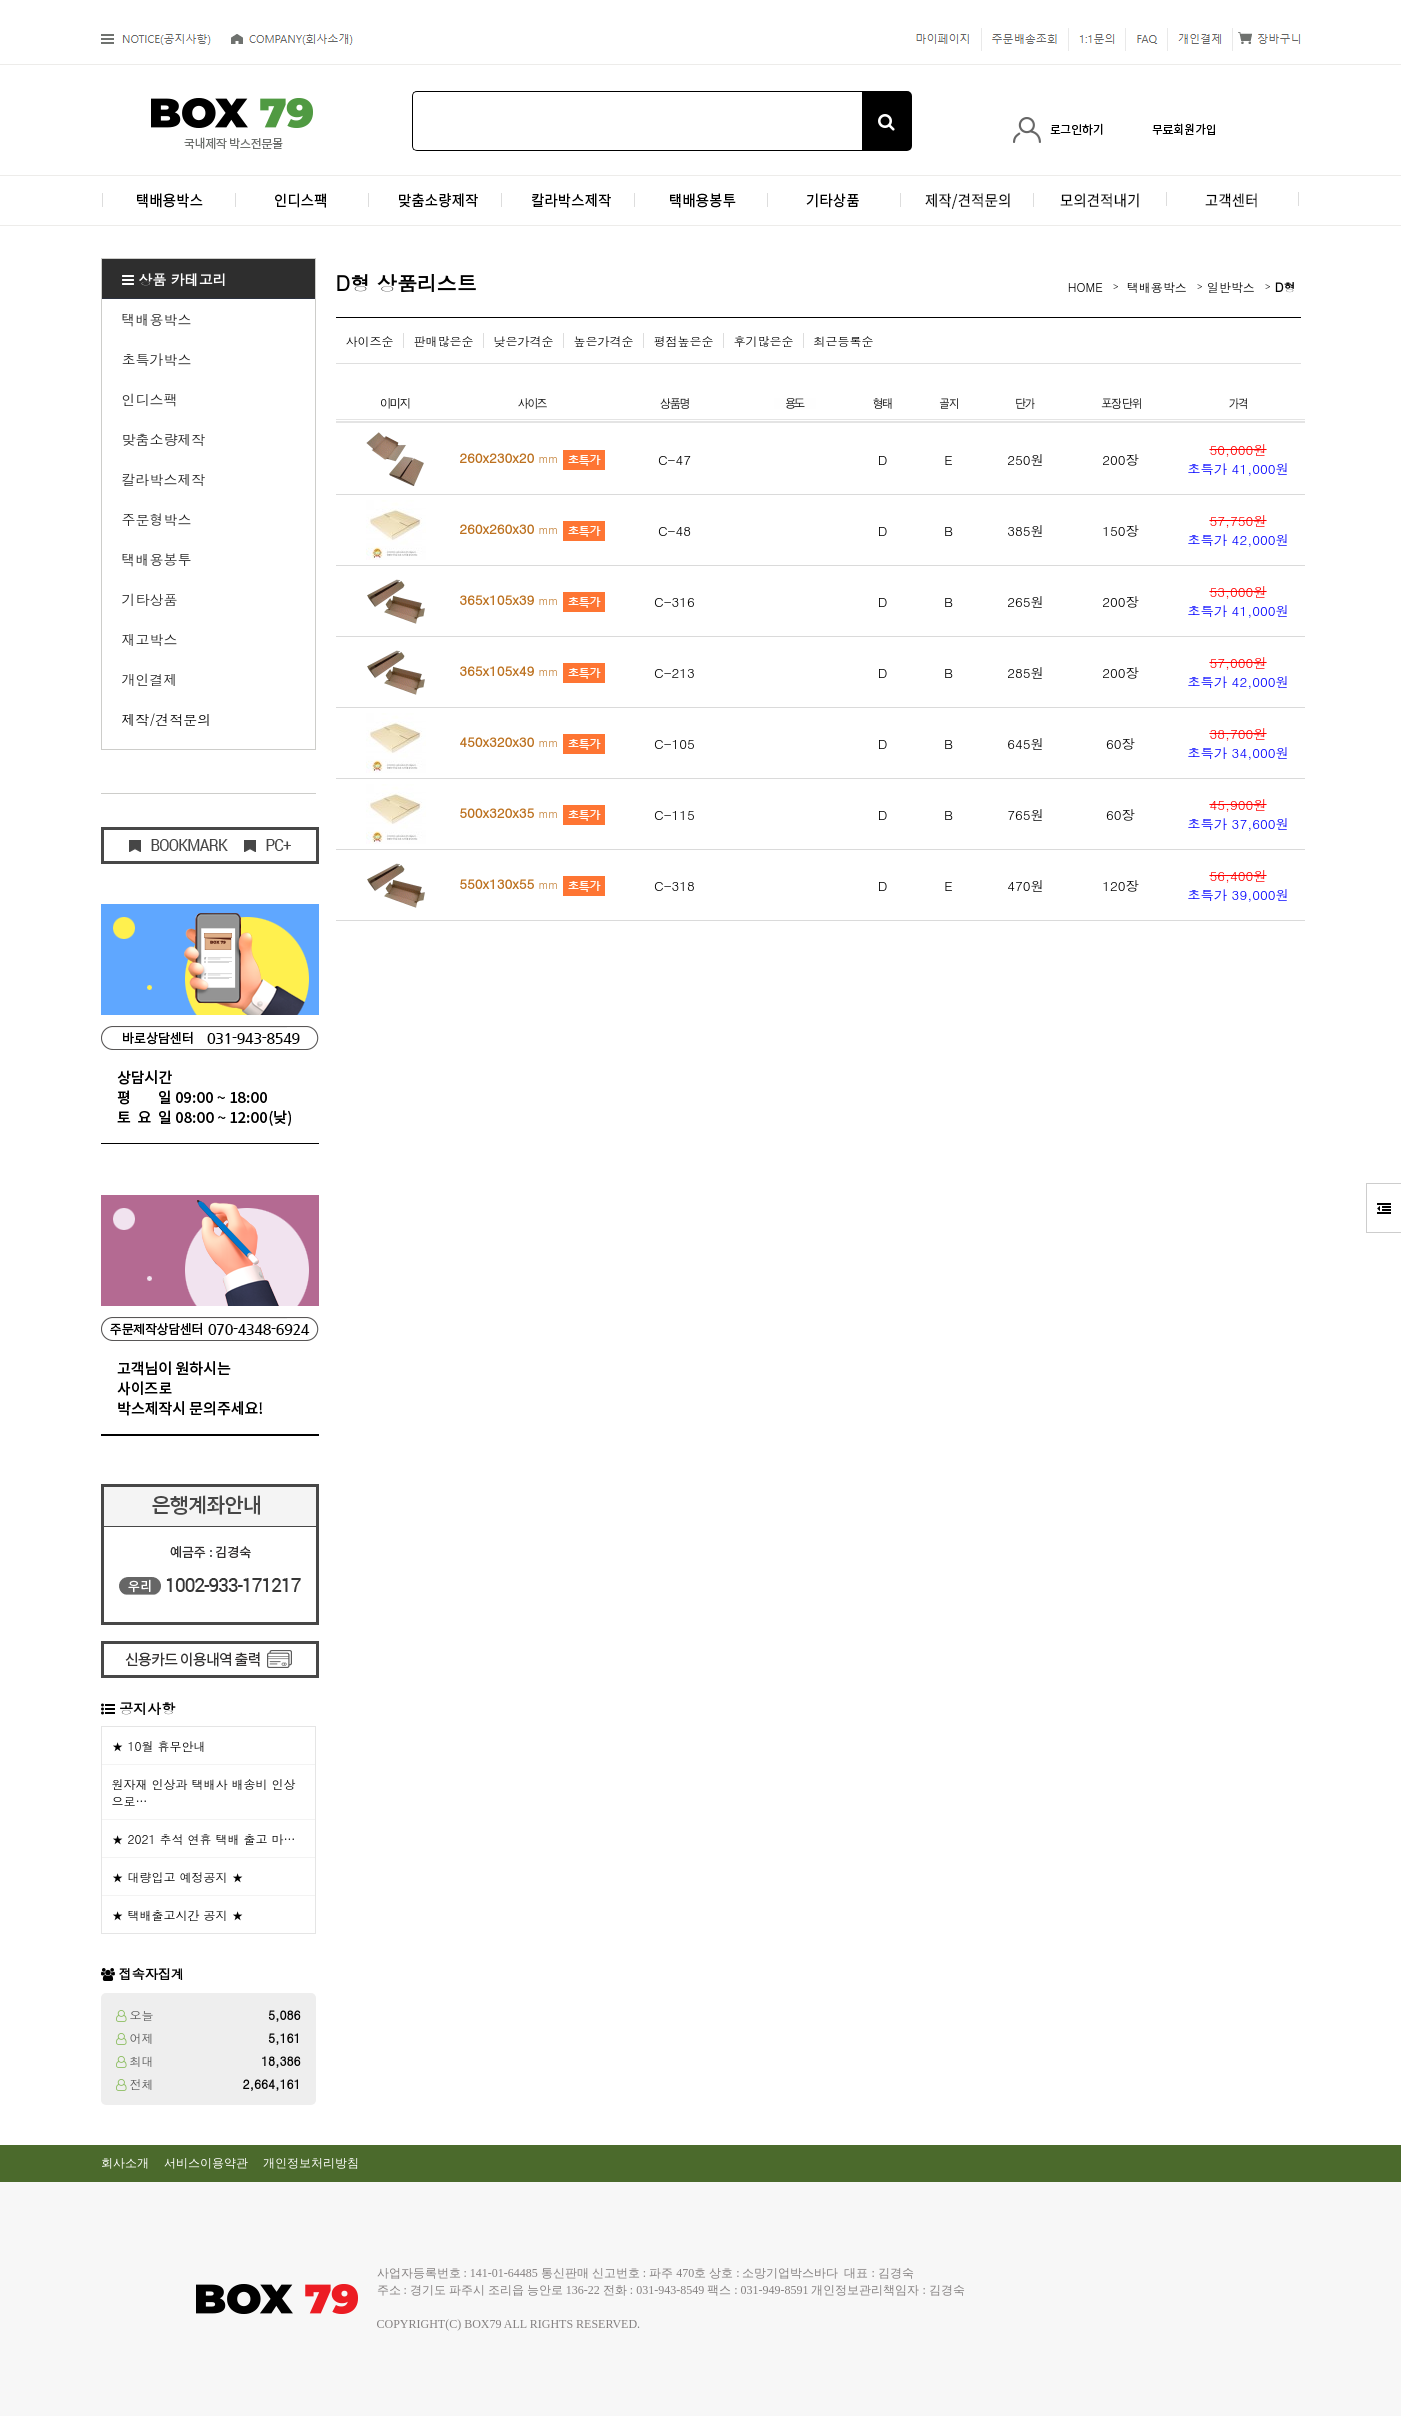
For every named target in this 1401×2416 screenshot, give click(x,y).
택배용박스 (157, 319)
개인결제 (150, 679)
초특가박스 (157, 359)
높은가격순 (604, 340)
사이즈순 (370, 340)
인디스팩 (150, 399)
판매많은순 (444, 340)
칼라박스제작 (164, 479)
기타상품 (150, 599)
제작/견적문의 (167, 719)
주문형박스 (157, 519)
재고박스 (150, 639)
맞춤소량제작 (164, 439)
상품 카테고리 (174, 279)
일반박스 (1231, 286)
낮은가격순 (524, 340)
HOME (1085, 286)
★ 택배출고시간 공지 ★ (178, 1914)
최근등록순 (844, 340)
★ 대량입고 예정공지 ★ (178, 1876)
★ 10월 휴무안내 (159, 1745)
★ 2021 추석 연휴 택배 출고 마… (204, 1838)
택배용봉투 (157, 559)
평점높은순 (684, 340)
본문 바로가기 (0, 0)
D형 (1285, 286)
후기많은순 (764, 340)
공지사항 (147, 1708)
